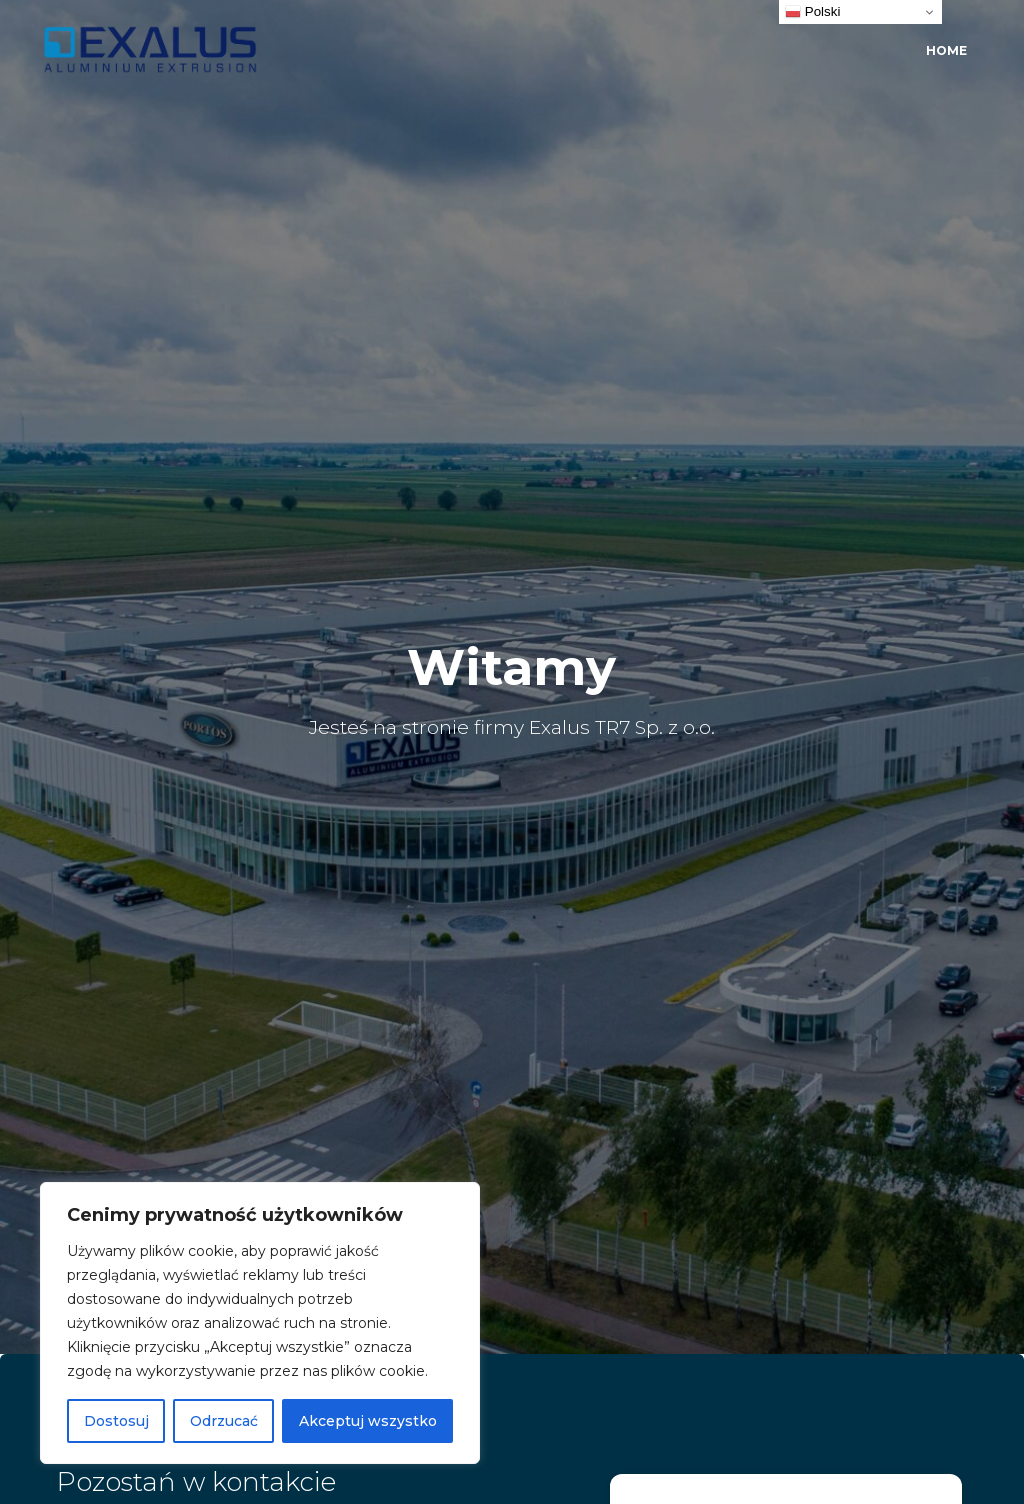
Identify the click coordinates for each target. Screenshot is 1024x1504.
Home (946, 50)
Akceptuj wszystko (368, 1421)
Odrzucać (224, 1421)
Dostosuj (116, 1421)
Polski (812, 12)
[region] (260, 1323)
